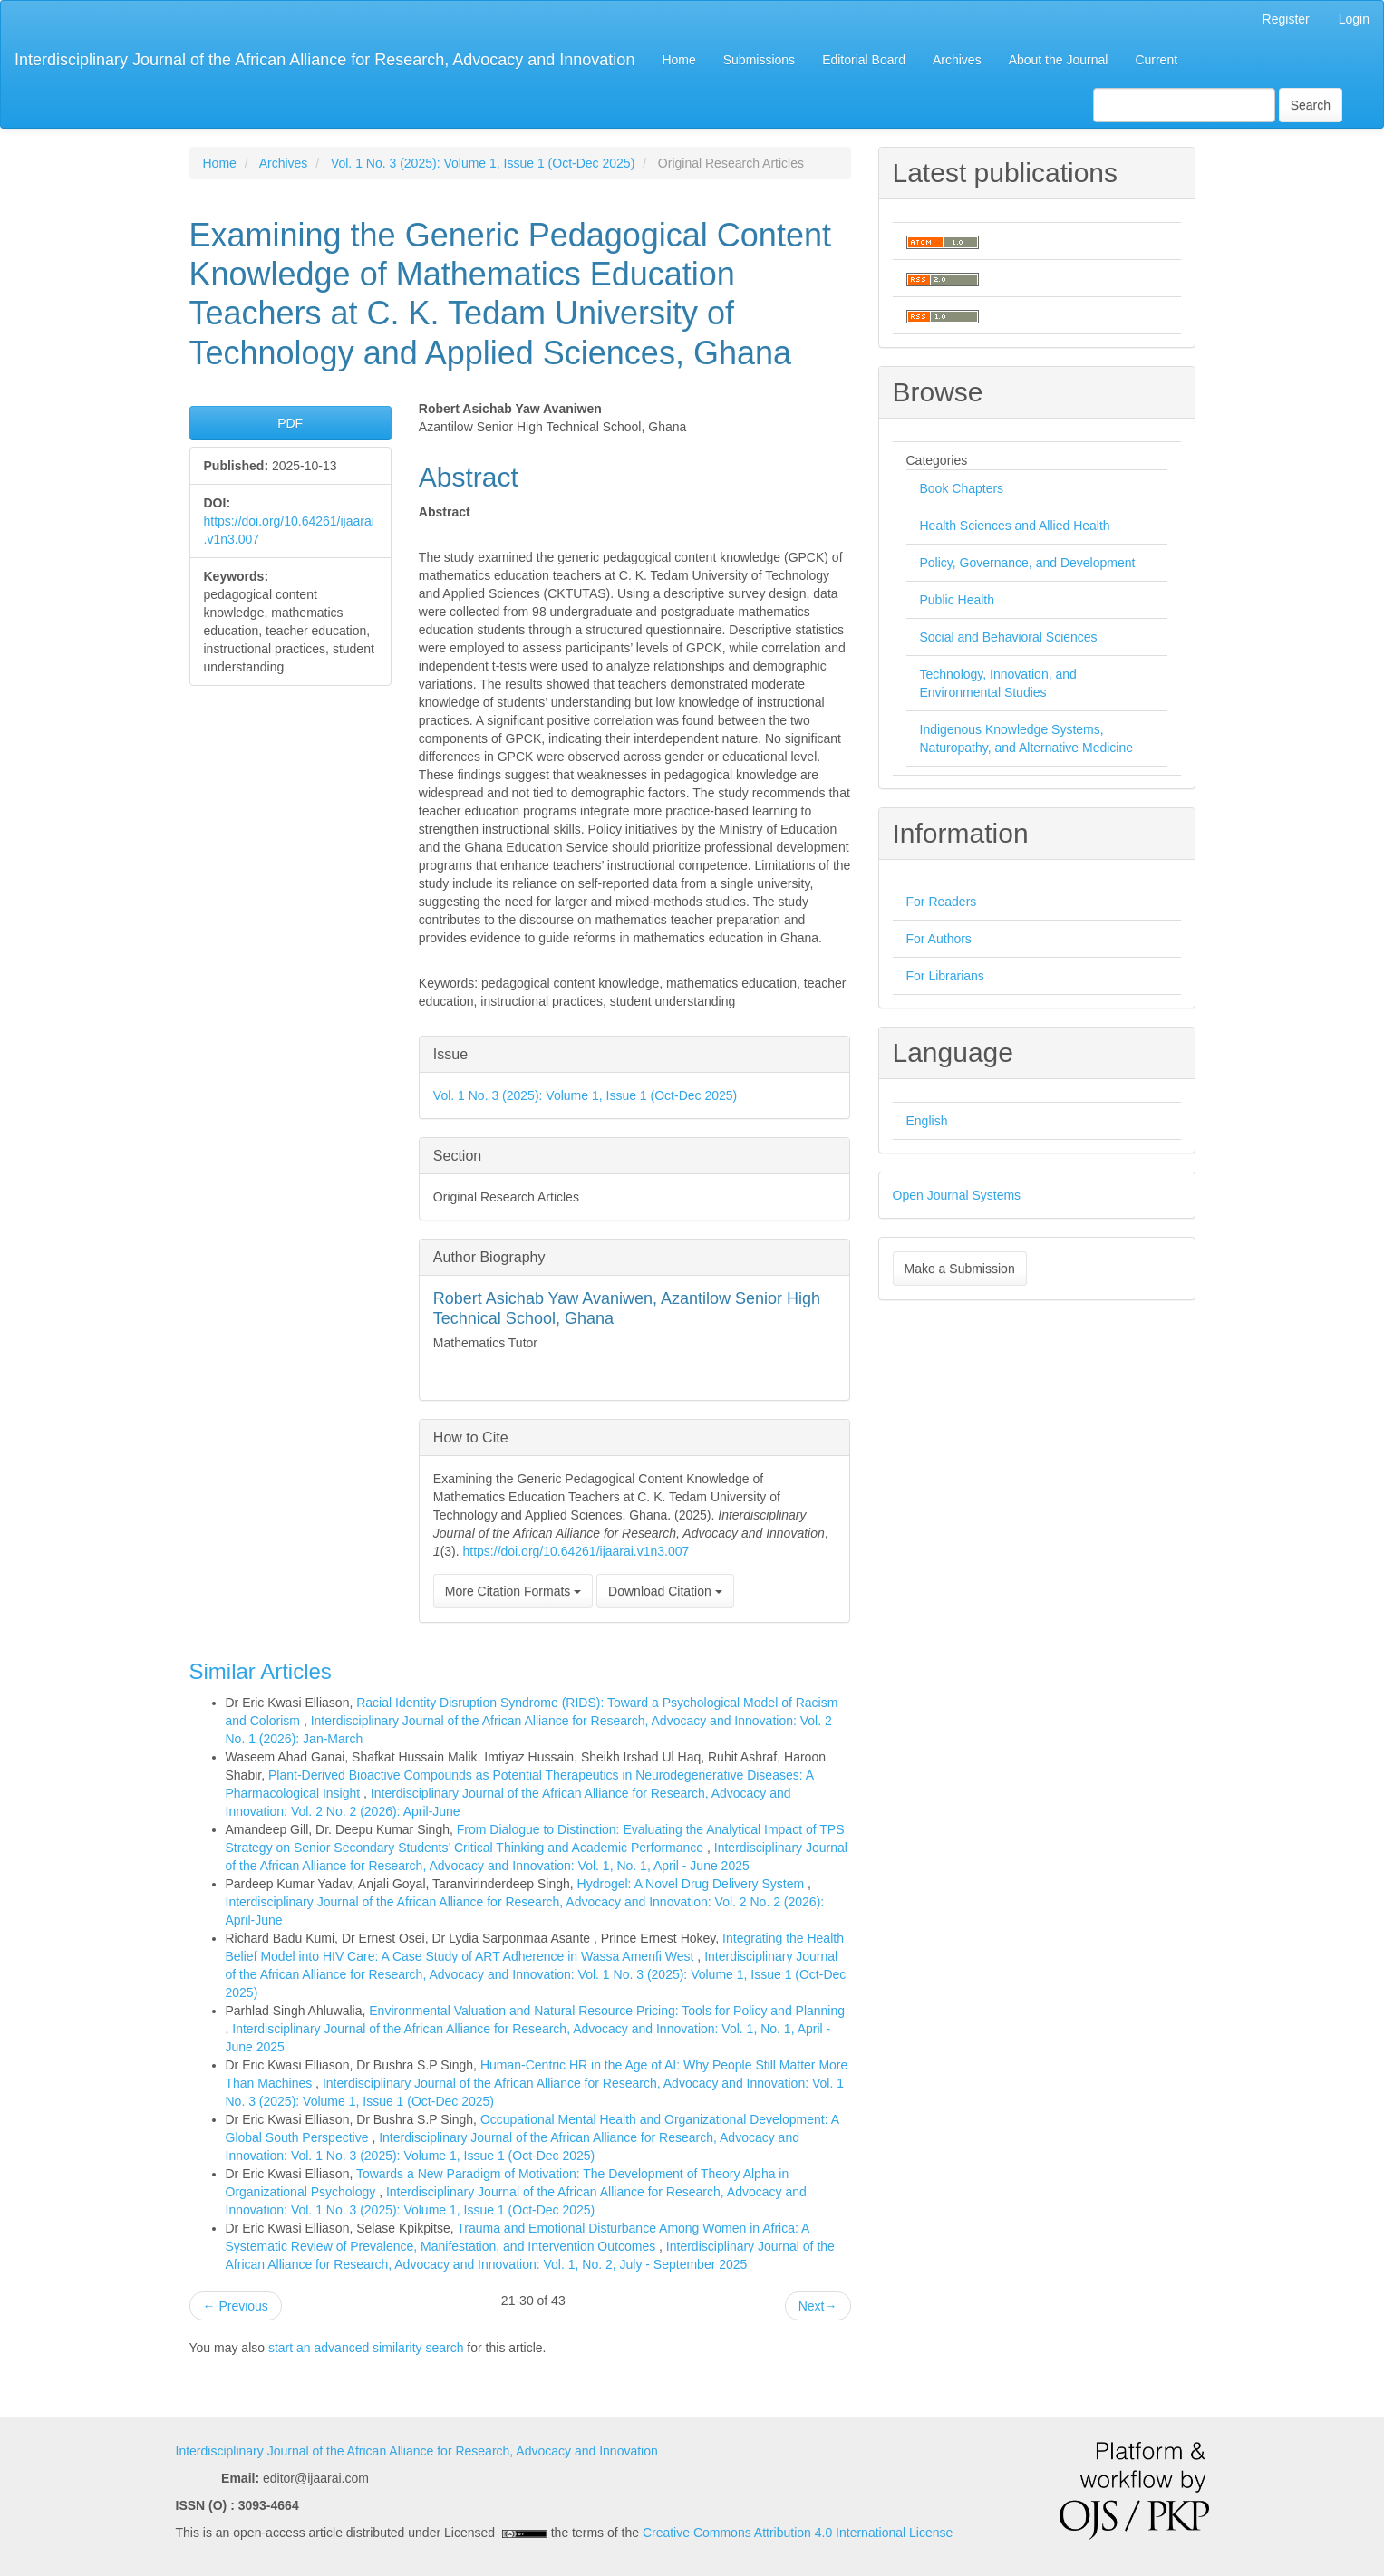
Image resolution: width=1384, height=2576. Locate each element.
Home (678, 60)
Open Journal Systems (957, 1195)
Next (817, 2306)
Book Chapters (962, 488)
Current (1156, 60)
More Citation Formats (513, 1591)
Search (1311, 105)
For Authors (939, 938)
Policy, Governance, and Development (1028, 562)
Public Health (957, 600)
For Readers (941, 901)
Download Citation (665, 1591)
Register (1286, 19)
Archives (957, 60)
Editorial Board (863, 60)
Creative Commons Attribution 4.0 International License (798, 2532)
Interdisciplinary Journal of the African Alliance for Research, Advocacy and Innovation (324, 60)
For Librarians (945, 976)
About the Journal (1058, 60)
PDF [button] (290, 423)
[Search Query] (1184, 105)
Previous (235, 2306)
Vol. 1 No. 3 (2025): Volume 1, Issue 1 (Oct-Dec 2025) (482, 163)
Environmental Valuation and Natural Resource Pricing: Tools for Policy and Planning (607, 2010)
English (927, 1121)
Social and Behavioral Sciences (1009, 637)
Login (1354, 19)
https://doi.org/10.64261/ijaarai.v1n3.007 (576, 1551)
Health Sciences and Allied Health (1015, 525)
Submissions (759, 60)
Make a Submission (960, 1268)
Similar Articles (260, 1671)
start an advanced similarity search (366, 2347)
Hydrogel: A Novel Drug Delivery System (692, 1884)
